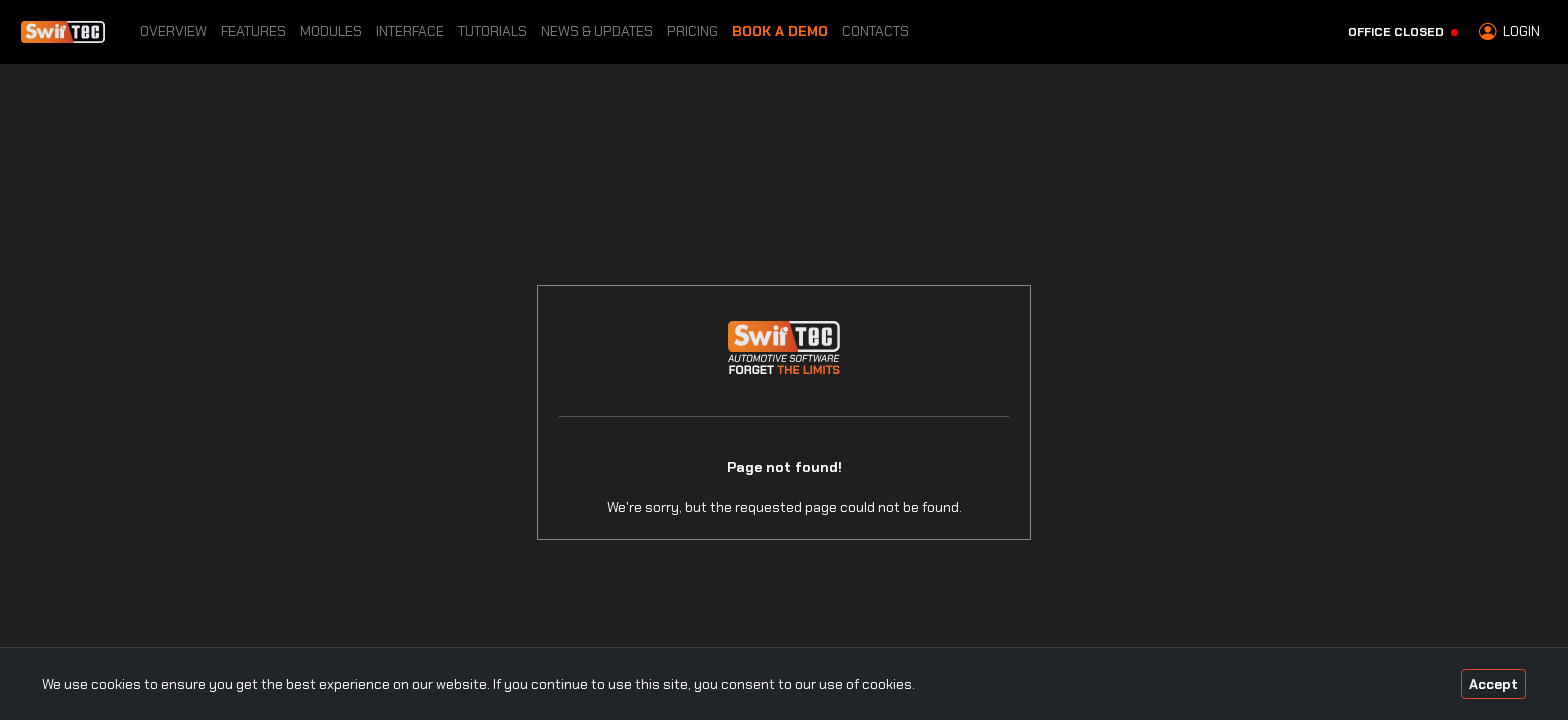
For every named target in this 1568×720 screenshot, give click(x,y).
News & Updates (597, 31)
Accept (1493, 684)
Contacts (875, 31)
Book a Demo (780, 31)
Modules (331, 31)
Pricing (692, 31)
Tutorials (492, 31)
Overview (173, 31)
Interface (410, 31)
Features (253, 31)
